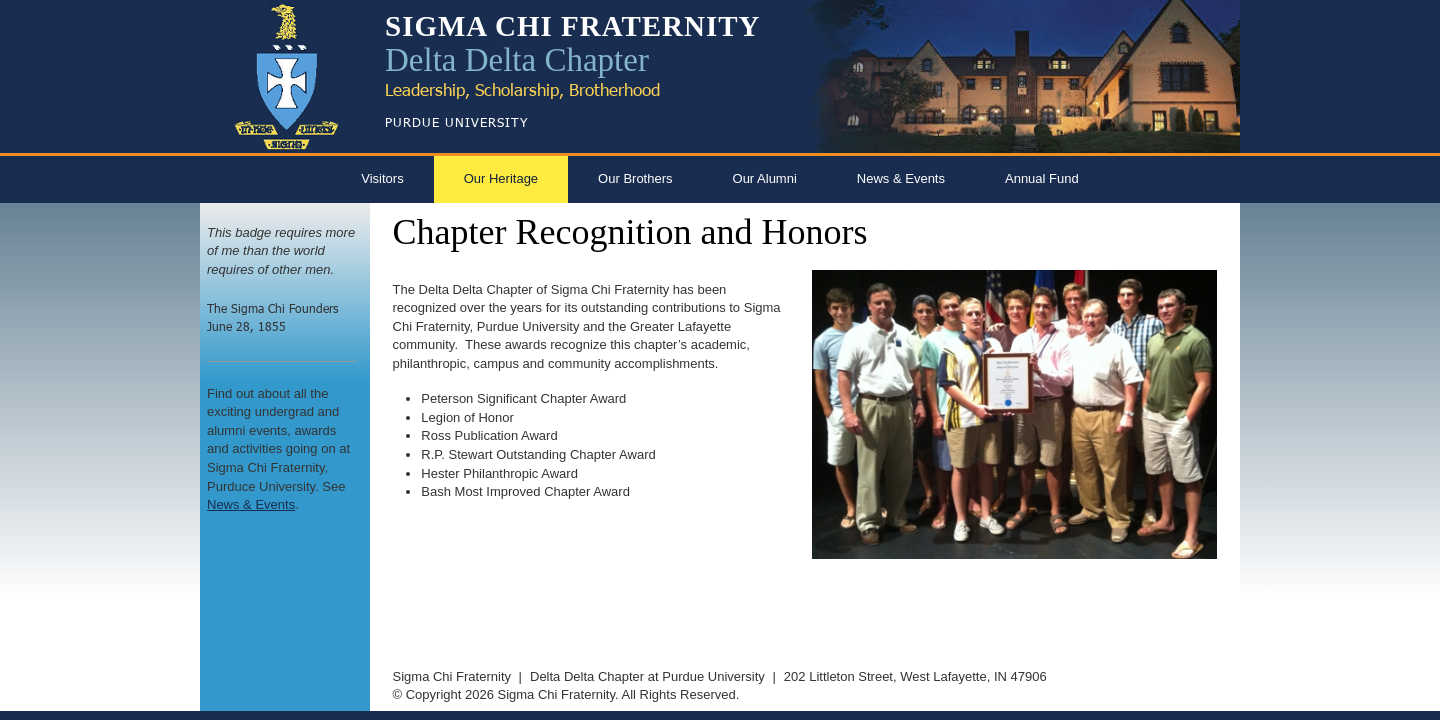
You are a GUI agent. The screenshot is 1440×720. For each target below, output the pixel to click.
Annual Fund (1042, 178)
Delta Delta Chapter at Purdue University (647, 676)
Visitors (382, 178)
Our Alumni (765, 178)
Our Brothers (635, 178)
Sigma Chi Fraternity (452, 676)
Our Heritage (501, 178)
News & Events (901, 178)
